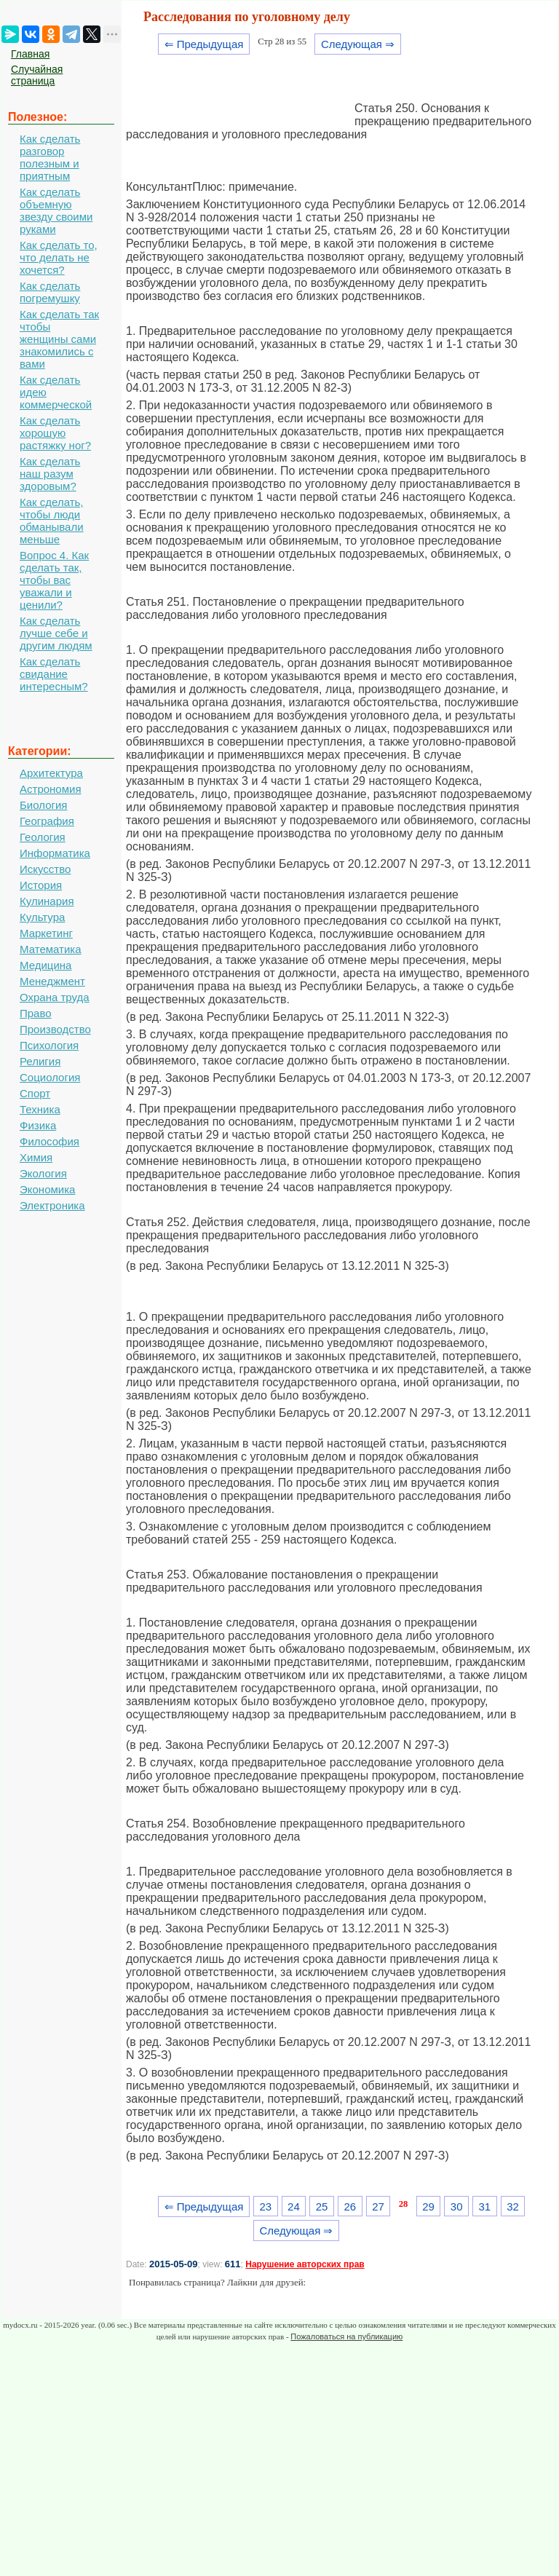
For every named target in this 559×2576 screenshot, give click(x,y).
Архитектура (51, 773)
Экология (43, 1173)
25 (322, 2206)
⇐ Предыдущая (204, 44)
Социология (50, 1077)
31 (485, 2206)
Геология (43, 837)
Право (36, 1013)
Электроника (52, 1205)
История (41, 885)
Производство (55, 1029)
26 (350, 2206)
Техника (40, 1109)
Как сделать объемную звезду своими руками (56, 210)
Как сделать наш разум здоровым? (50, 473)
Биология (43, 805)
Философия (49, 1141)
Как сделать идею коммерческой (56, 392)
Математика (51, 949)
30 (457, 2206)
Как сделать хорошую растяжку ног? (55, 432)
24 (294, 2206)
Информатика (55, 853)
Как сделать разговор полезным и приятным (50, 157)
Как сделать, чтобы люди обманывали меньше (52, 520)
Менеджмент (52, 981)
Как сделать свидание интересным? (54, 673)
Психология (49, 1045)
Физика (38, 1125)
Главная (30, 54)
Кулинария (47, 901)
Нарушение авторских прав (304, 2264)
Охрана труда (55, 997)
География (47, 821)
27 (378, 2206)
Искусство (45, 869)
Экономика (47, 1189)
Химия (36, 1157)
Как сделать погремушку (50, 292)
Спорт (35, 1093)
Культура (42, 917)
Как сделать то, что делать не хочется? (59, 257)
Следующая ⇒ (358, 44)
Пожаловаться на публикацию (346, 2336)
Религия (40, 1061)
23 (265, 2206)
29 (428, 2206)
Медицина (45, 965)
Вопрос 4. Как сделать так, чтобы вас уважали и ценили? (54, 580)
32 (513, 2206)
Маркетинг (46, 933)
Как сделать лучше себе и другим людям (56, 633)
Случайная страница (37, 75)
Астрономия (51, 789)
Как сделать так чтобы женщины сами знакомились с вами (59, 339)
